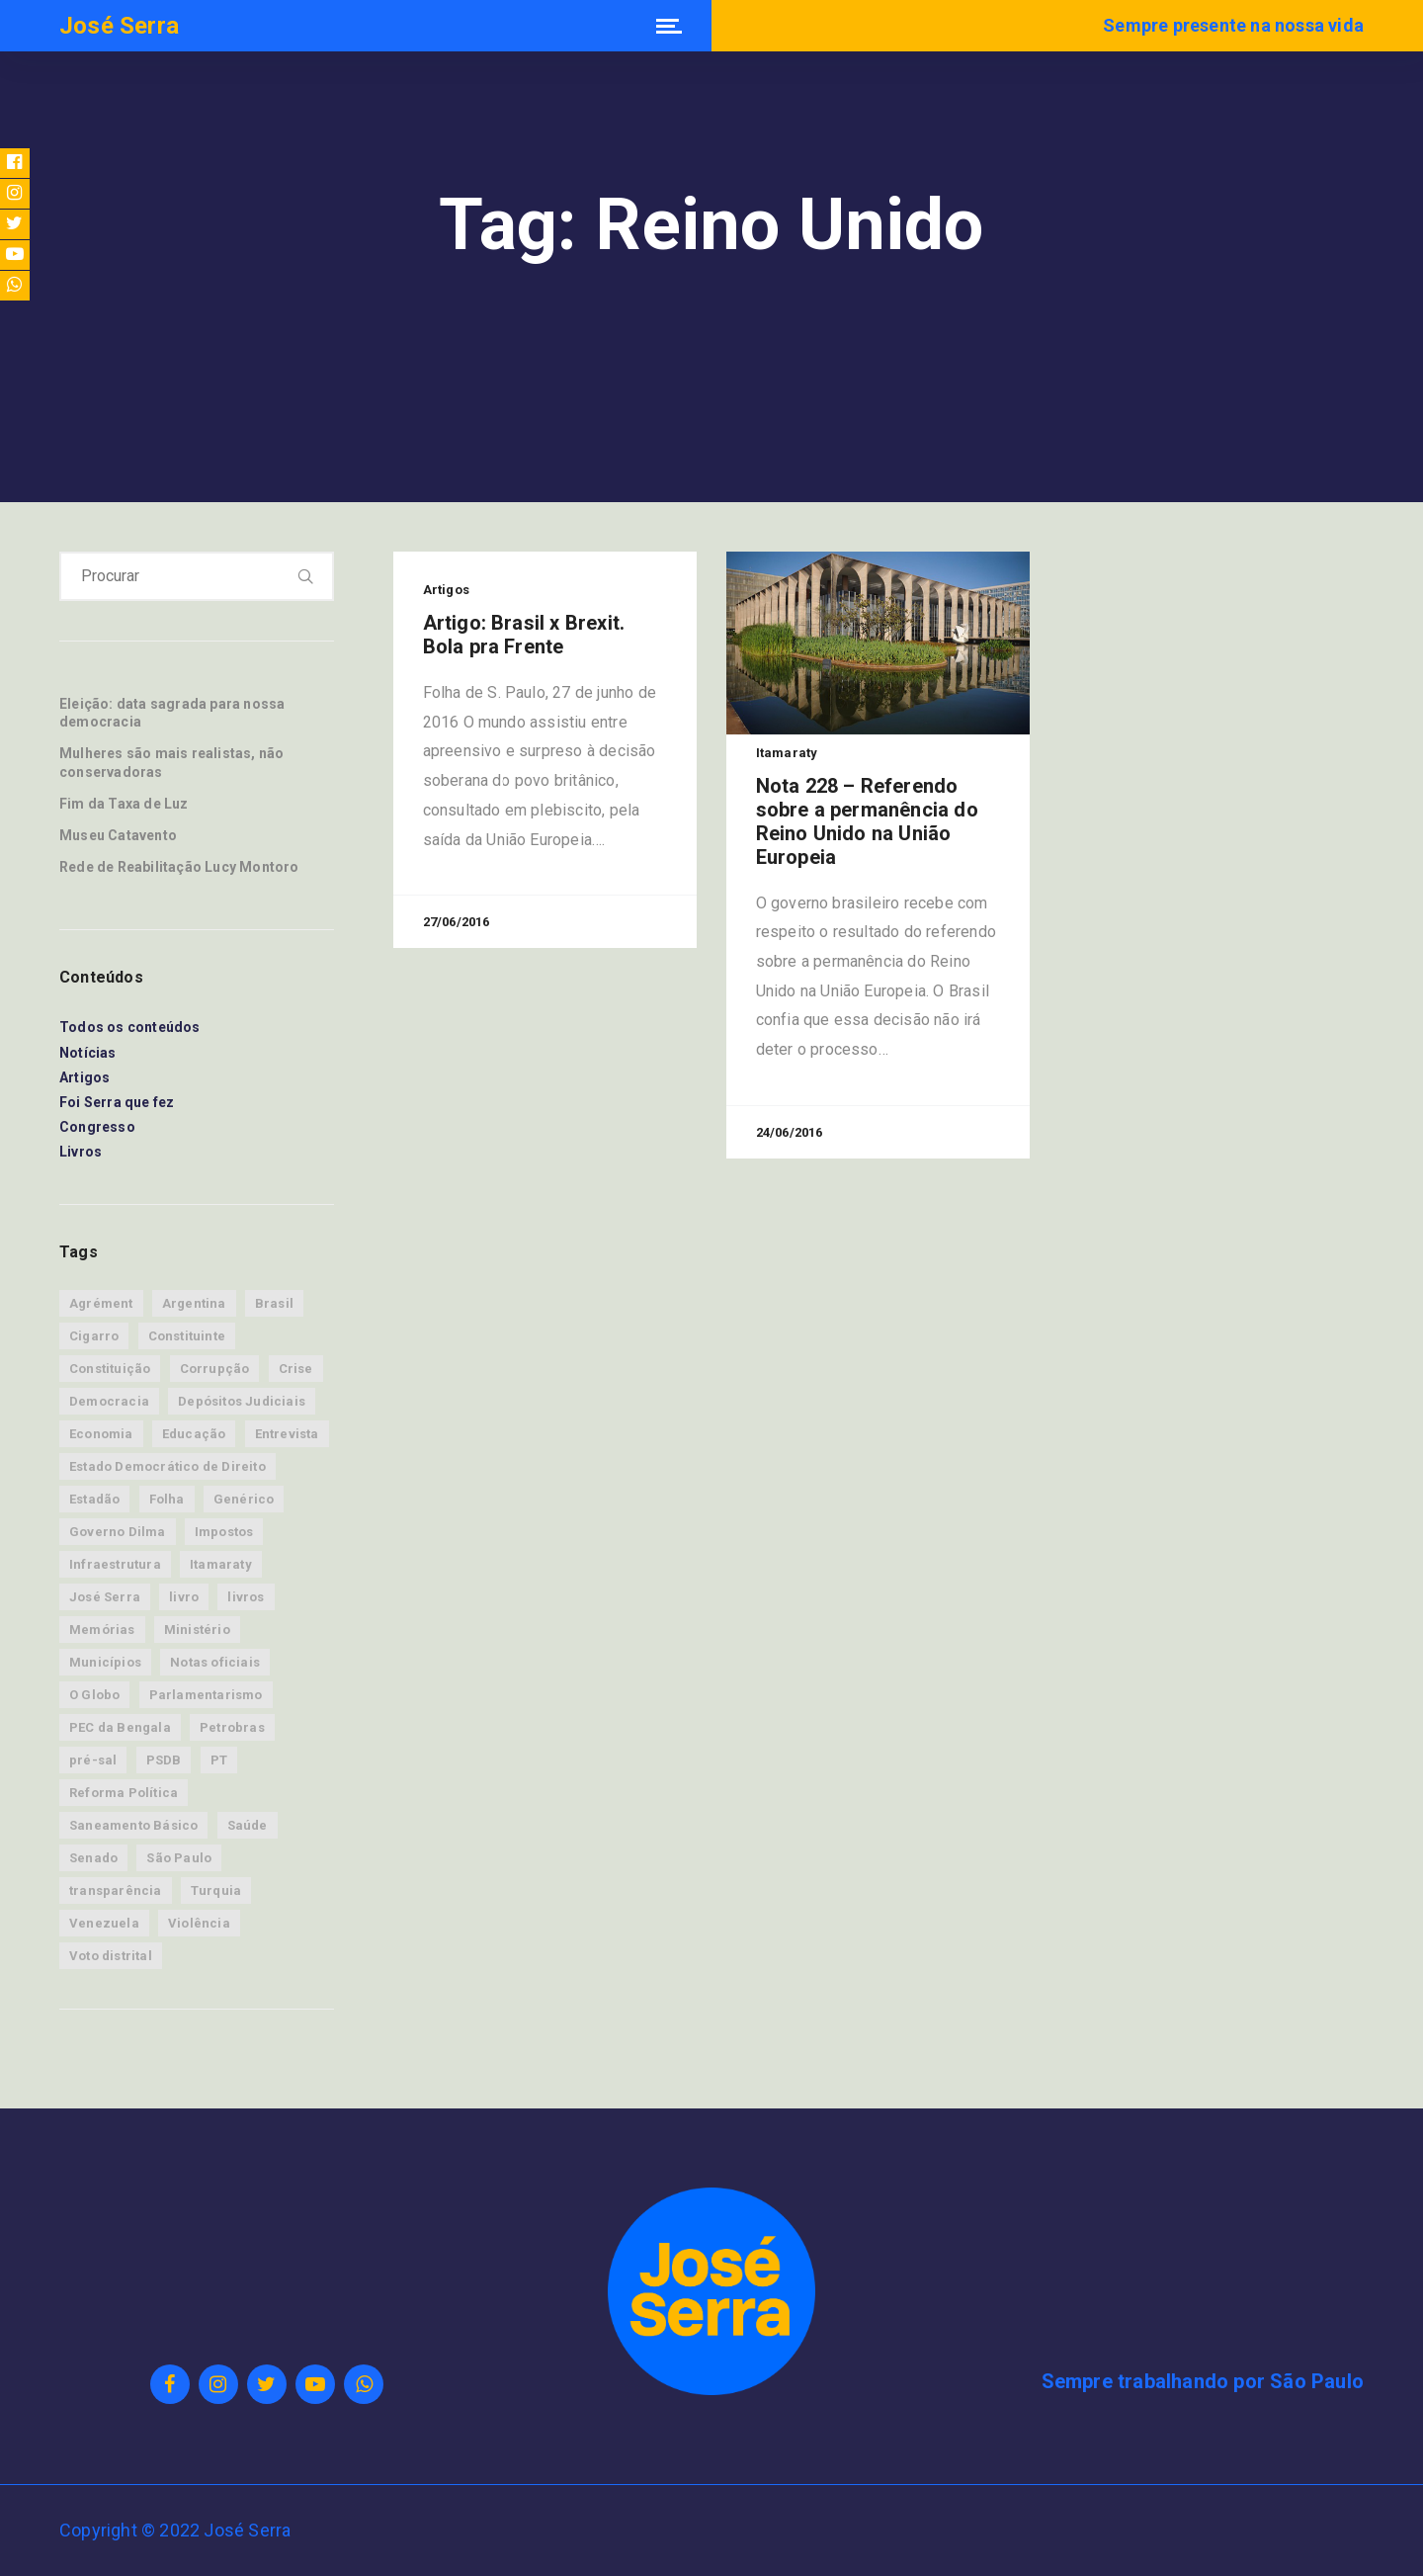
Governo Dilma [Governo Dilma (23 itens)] (117, 1531)
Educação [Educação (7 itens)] (194, 1433)
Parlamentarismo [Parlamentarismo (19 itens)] (206, 1694)
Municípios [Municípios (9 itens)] (105, 1662)
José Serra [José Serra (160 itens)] (104, 1596)
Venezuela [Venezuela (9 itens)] (104, 1923)
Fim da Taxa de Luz (124, 804)
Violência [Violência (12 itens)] (199, 1923)
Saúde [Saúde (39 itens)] (247, 1825)
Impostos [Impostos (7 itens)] (224, 1531)
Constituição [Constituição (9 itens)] (109, 1368)
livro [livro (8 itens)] (184, 1596)
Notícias (88, 1053)
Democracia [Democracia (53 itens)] (109, 1401)
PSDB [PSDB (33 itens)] (164, 1760)
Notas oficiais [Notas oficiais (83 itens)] (215, 1662)
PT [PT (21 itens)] (218, 1760)
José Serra (119, 26)
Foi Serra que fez (116, 1102)
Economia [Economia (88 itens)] (101, 1433)
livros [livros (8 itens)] (245, 1596)
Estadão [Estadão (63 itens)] (94, 1499)
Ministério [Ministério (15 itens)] (197, 1629)
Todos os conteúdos (130, 1027)
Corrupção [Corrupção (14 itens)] (215, 1368)
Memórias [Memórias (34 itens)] (102, 1629)
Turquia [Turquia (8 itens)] (216, 1890)
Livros (80, 1151)
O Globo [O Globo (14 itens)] (94, 1694)
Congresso (97, 1127)
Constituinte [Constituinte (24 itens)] (186, 1336)
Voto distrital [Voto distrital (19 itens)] (110, 1955)
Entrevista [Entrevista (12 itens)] (287, 1433)
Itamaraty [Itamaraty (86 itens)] (221, 1564)
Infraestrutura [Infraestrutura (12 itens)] (115, 1564)
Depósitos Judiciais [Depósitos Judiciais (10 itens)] (241, 1401)
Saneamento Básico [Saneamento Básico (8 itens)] (133, 1825)
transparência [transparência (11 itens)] (115, 1890)
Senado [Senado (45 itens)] (93, 1857)
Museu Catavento (118, 835)
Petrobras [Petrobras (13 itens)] (232, 1727)
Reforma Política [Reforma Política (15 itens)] (123, 1792)
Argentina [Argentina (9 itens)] (194, 1303)
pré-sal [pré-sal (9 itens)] (93, 1760)
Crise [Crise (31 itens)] (296, 1368)
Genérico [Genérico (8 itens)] (244, 1499)
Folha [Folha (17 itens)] (167, 1499)
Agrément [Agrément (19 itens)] (101, 1303)
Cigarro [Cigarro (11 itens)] (94, 1336)
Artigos (84, 1077)
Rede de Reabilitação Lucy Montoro (179, 867)
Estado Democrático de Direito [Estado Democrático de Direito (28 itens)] (167, 1466)
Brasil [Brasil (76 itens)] (274, 1303)
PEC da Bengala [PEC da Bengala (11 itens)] (120, 1727)
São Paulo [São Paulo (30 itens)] (178, 1857)
